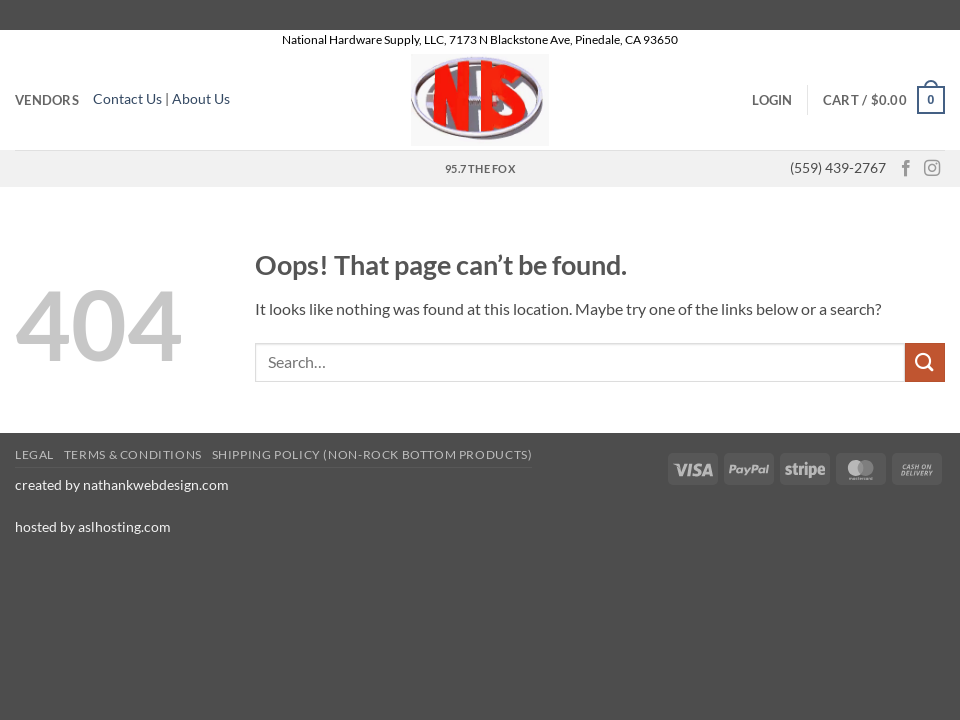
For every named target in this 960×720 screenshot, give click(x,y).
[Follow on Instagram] (932, 169)
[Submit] (925, 362)
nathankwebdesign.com (157, 484)
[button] (772, 100)
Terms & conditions (133, 454)
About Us (202, 99)
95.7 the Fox (480, 168)
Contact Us (127, 99)
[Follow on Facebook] (906, 169)
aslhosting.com (124, 526)
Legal (34, 454)
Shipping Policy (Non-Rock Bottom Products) (372, 454)
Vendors (47, 100)
